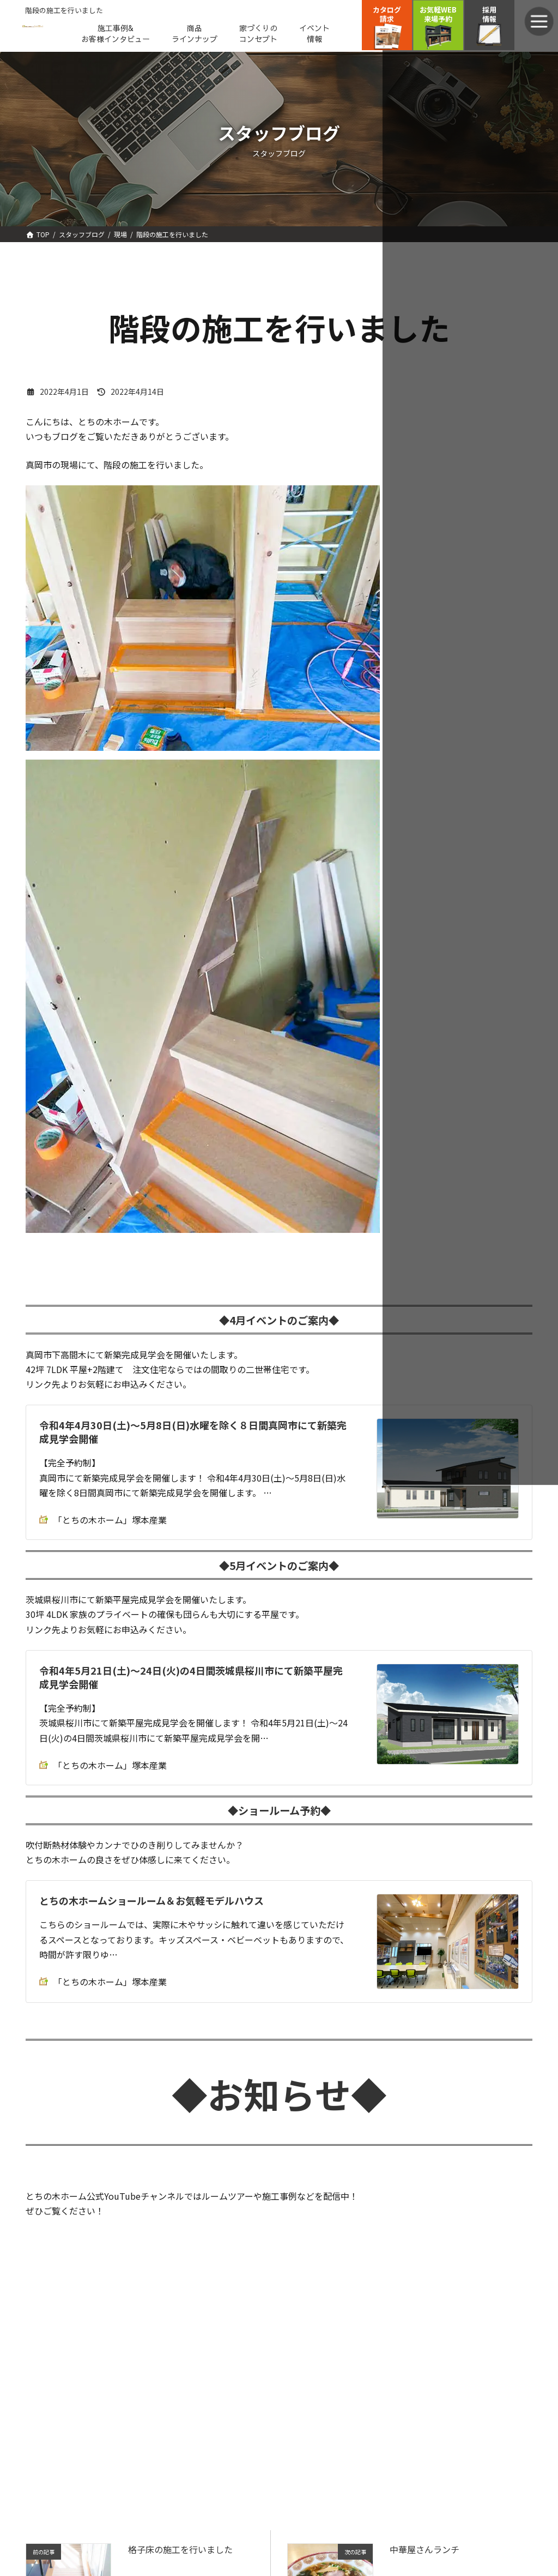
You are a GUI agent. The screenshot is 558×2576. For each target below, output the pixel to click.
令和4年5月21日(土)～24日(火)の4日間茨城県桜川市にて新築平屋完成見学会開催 (191, 1677)
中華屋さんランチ (424, 2549)
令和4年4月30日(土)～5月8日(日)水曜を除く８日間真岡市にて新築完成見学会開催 (193, 1432)
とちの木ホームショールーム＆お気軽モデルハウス (151, 1900)
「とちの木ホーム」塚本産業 (103, 1519)
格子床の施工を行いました (180, 2549)
